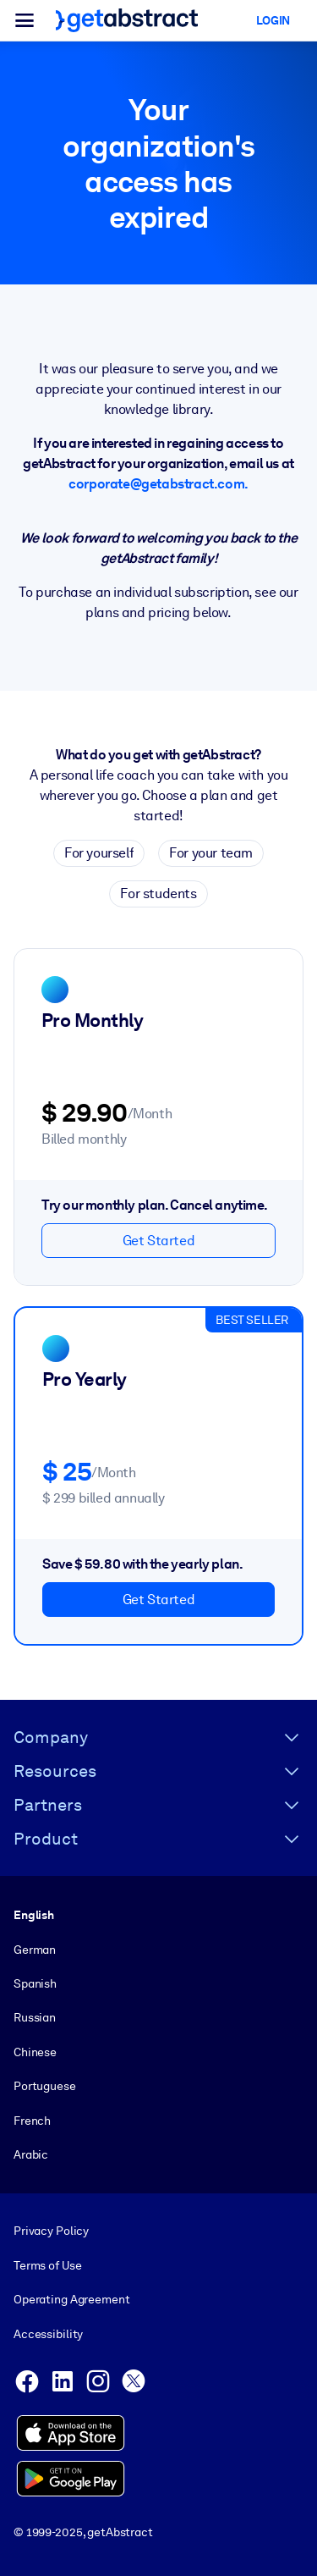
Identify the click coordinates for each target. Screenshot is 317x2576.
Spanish (35, 1983)
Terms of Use (47, 2265)
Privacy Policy (51, 2230)
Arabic (31, 2154)
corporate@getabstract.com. (158, 484)
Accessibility (48, 2334)
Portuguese (45, 2086)
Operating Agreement (71, 2299)
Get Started (159, 1241)
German (35, 1949)
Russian (35, 2017)
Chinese (35, 2052)
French (32, 2120)
